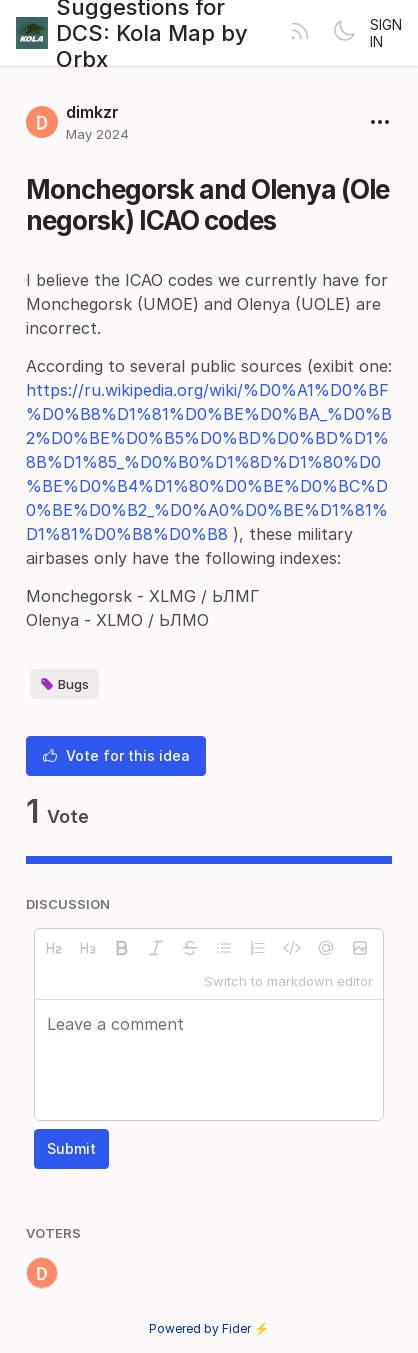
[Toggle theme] (344, 33)
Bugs (64, 684)
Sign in (386, 33)
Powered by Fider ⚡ (209, 1328)
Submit (71, 1148)
